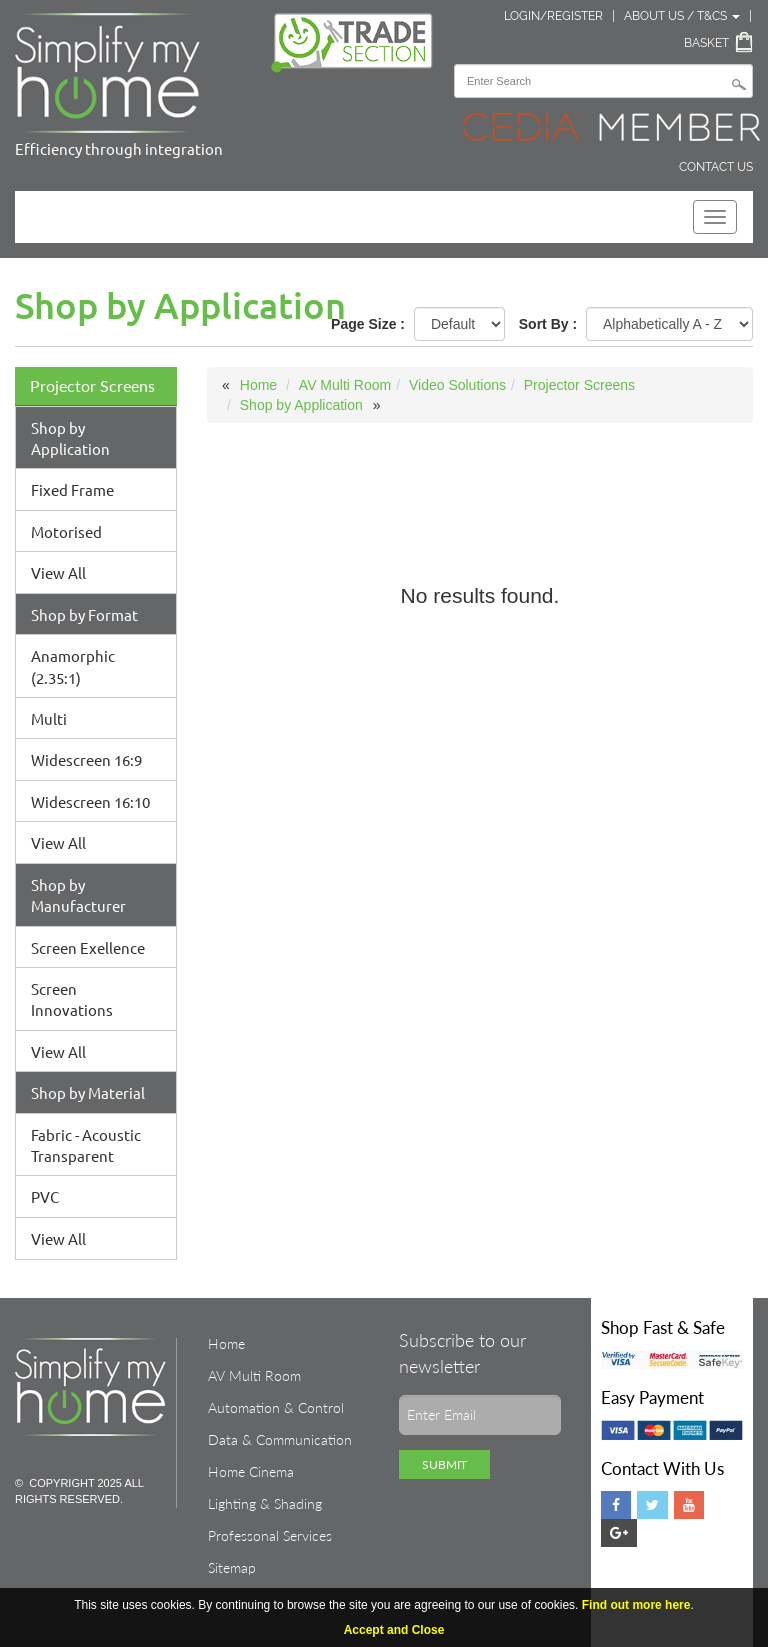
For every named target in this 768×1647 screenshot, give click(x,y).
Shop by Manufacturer (78, 895)
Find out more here (636, 1605)
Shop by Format (84, 614)
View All (58, 572)
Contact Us (716, 167)
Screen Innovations (72, 999)
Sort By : (548, 324)
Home (258, 385)
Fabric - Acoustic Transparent (86, 1145)
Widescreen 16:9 (86, 759)
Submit (444, 1464)
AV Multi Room (345, 385)
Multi (49, 718)
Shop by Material (88, 1092)
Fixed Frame (72, 489)
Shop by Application (70, 438)
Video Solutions (457, 385)
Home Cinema (251, 1471)
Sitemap (232, 1567)
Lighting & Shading (265, 1503)
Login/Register (553, 16)
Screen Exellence (88, 947)
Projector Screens (92, 385)
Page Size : (368, 324)
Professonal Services (270, 1535)
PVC (45, 1196)
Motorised (66, 531)
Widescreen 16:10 (90, 801)
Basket (706, 43)
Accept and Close (394, 1630)
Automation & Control (276, 1407)
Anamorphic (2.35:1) (73, 666)
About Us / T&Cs (682, 16)
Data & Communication (280, 1439)
